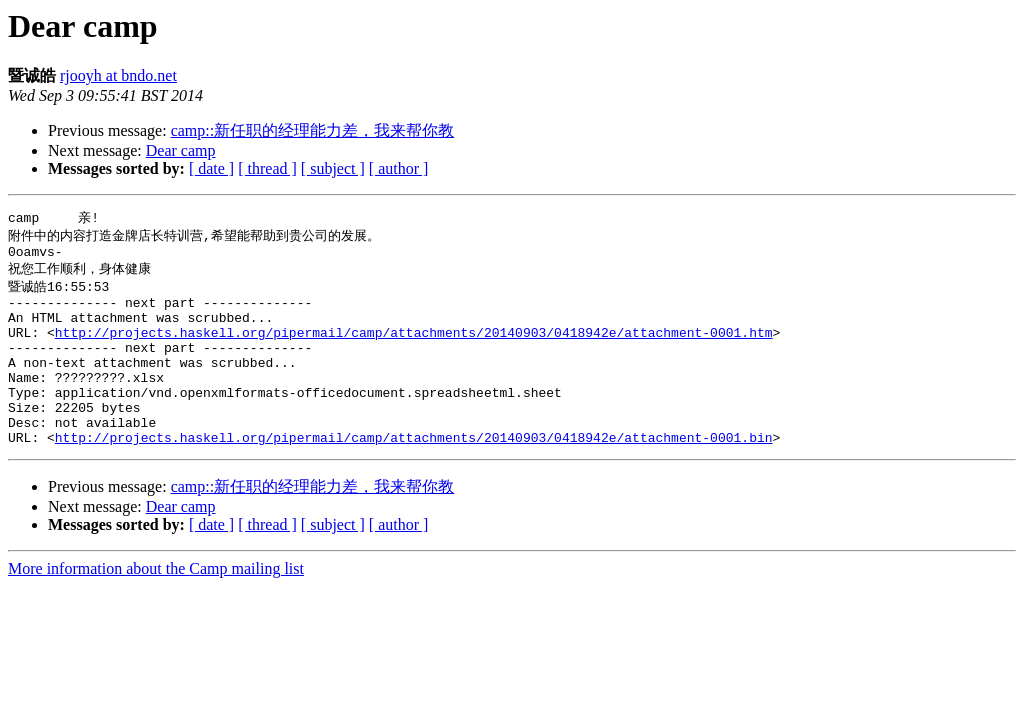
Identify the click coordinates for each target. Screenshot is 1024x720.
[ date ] (211, 168)
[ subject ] (333, 168)
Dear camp (181, 150)
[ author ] (399, 168)
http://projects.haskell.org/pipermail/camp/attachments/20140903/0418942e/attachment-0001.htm (414, 348)
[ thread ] (267, 168)
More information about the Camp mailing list (156, 605)
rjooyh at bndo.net (118, 75)
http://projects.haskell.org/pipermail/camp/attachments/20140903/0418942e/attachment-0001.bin (414, 474)
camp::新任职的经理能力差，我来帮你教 (313, 130)
